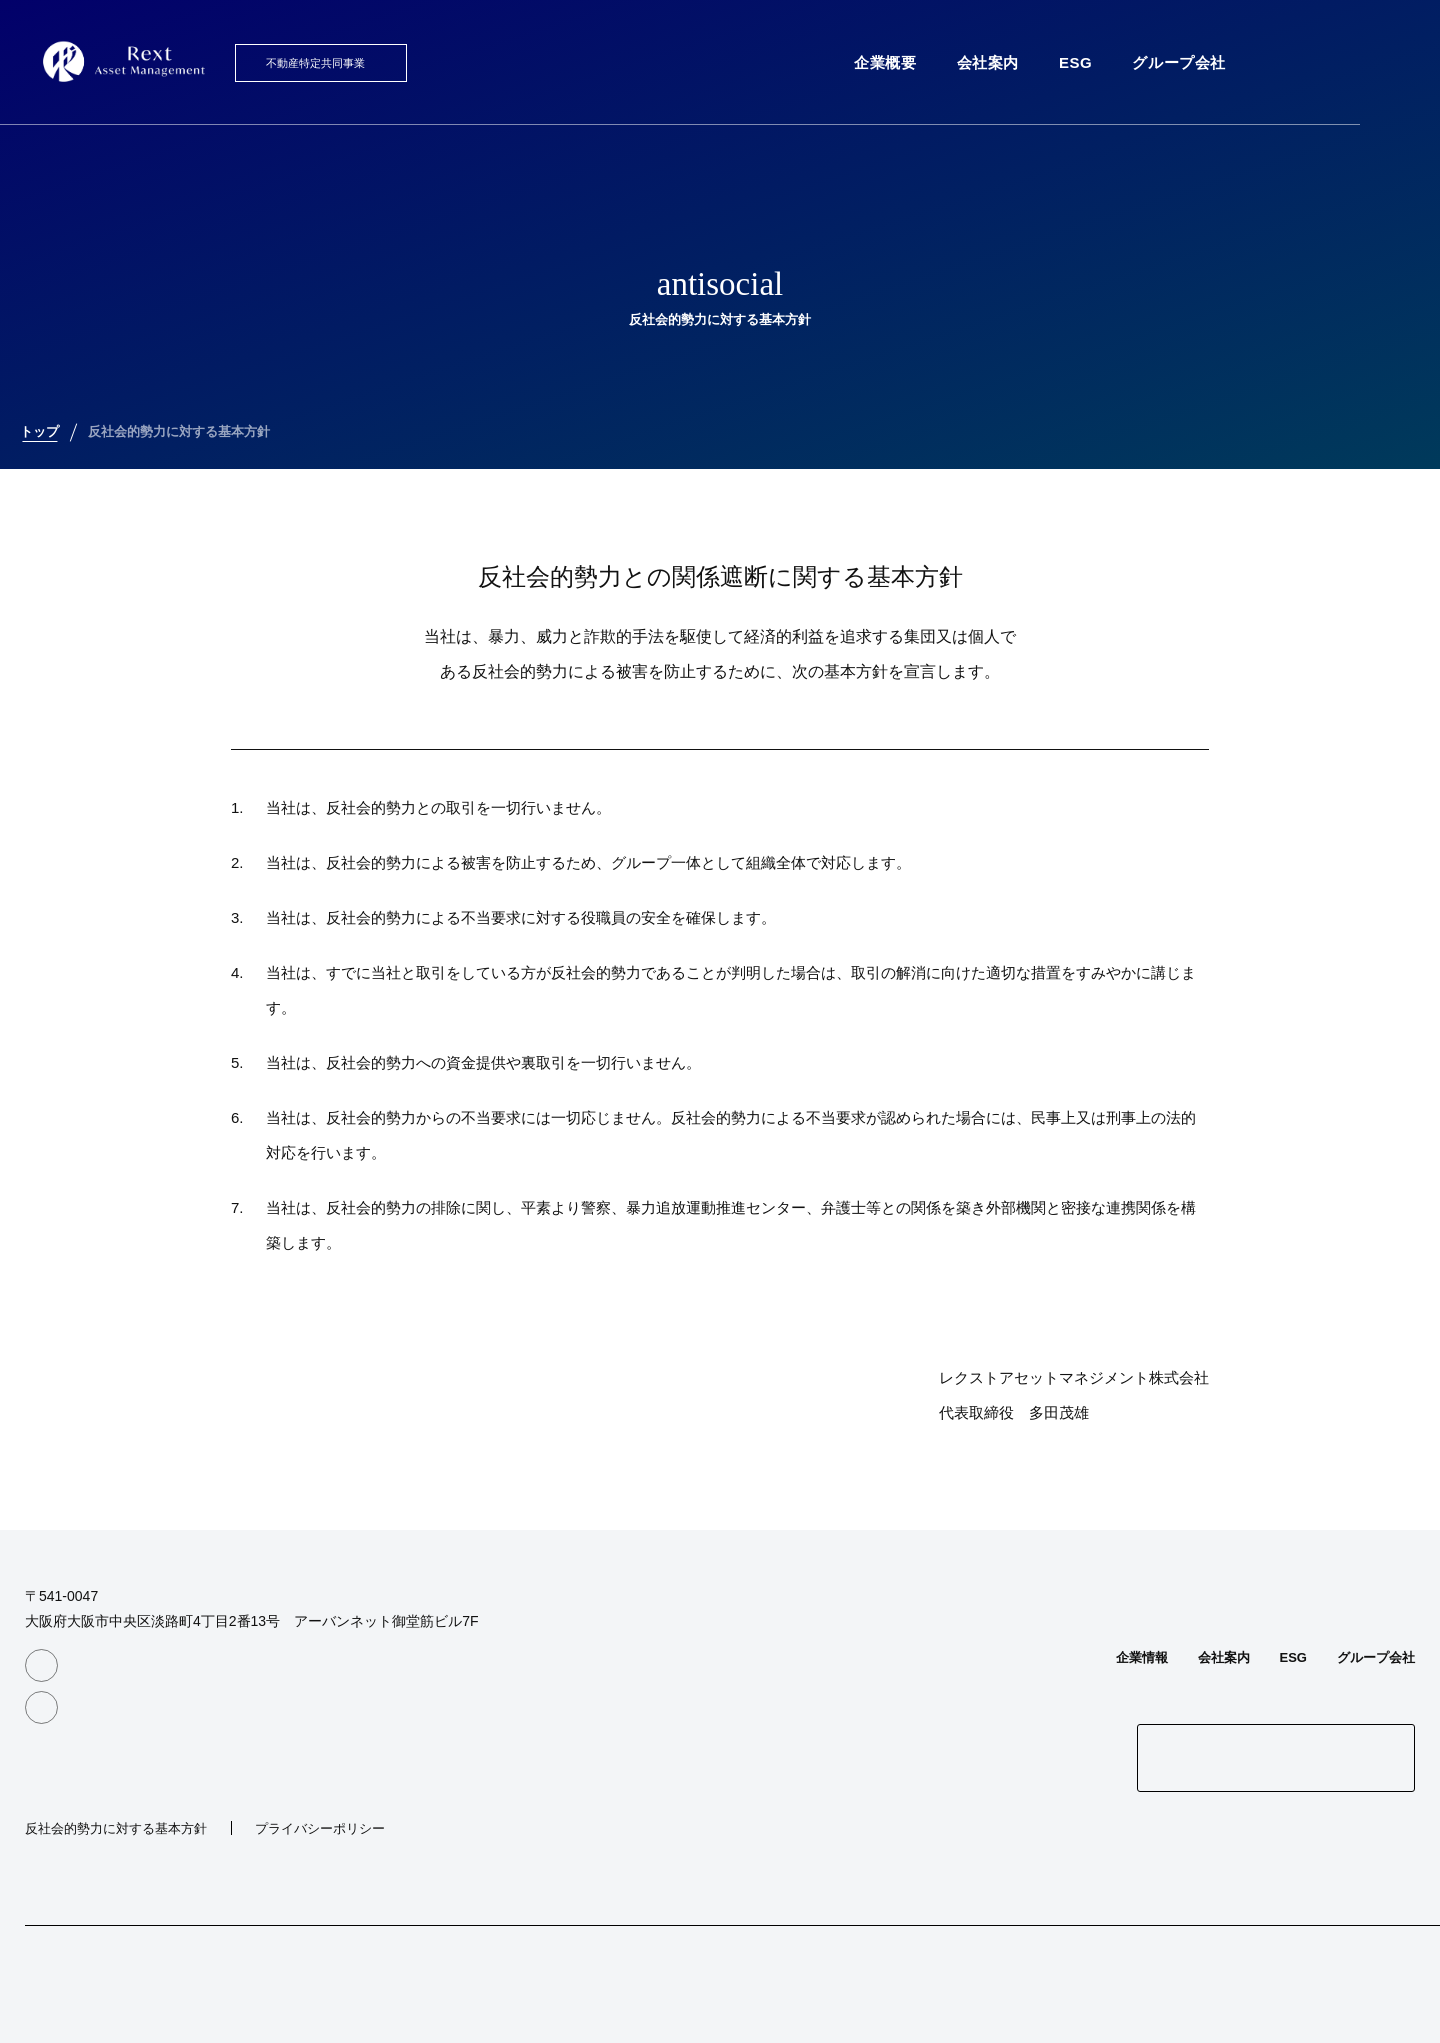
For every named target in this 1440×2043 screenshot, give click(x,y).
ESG (1075, 62)
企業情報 (1142, 1657)
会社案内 (988, 62)
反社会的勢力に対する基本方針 (179, 431)
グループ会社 (1179, 62)
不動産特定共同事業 (315, 63)
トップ (39, 431)
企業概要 (885, 62)
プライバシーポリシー (320, 1828)
